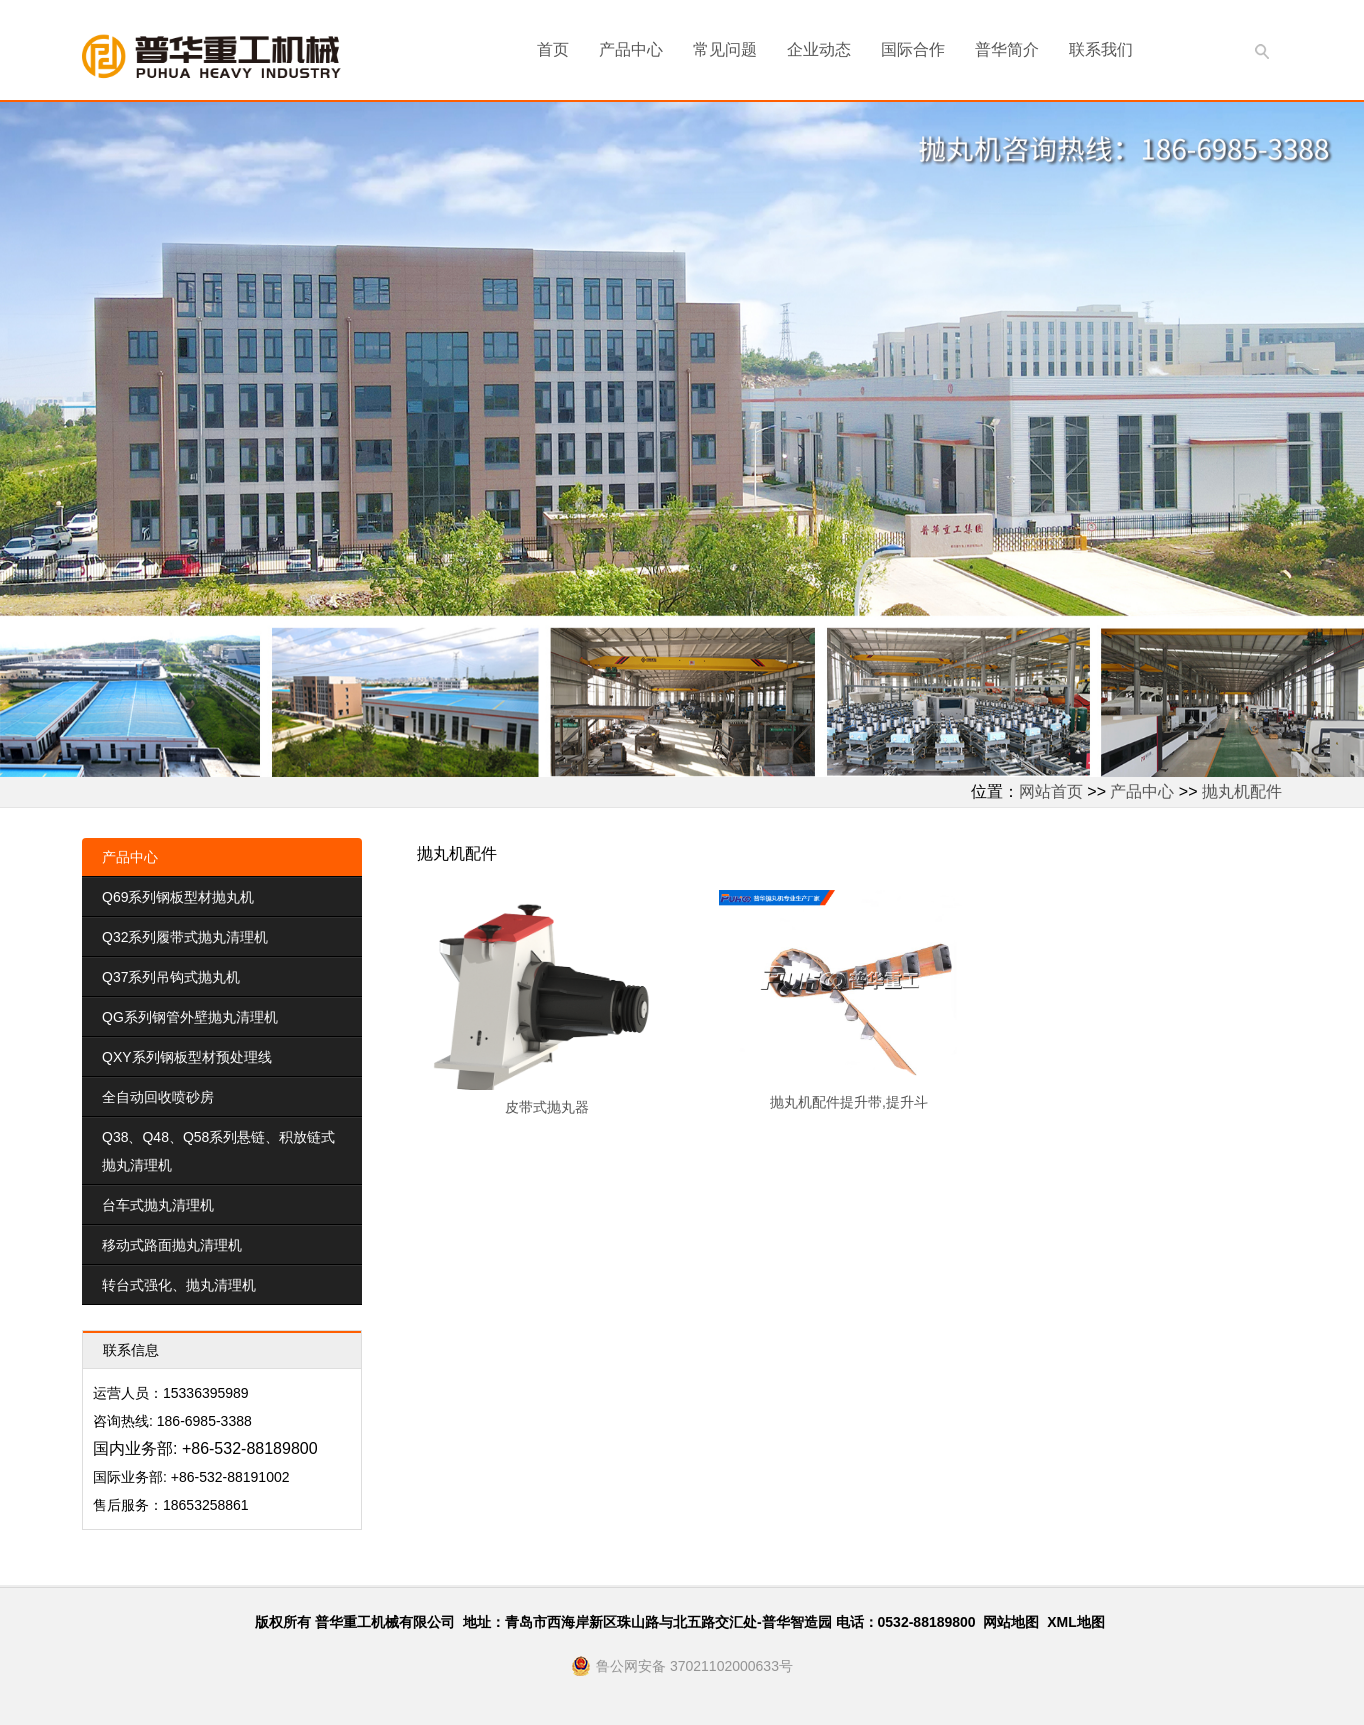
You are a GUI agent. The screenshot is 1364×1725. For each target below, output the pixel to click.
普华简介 (1007, 49)
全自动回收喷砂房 (158, 1097)
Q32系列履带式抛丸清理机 (185, 937)
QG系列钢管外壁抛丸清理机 (190, 1017)
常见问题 (725, 49)
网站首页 (1051, 791)
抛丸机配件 (1242, 791)
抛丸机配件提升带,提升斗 (849, 1102)
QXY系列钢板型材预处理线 (187, 1057)
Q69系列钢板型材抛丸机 (178, 897)
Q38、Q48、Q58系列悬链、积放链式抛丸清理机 (218, 1151)
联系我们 (1101, 49)
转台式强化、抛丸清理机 (179, 1285)
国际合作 (913, 49)
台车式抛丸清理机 (158, 1205)
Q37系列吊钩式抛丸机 (171, 977)
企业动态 (819, 49)
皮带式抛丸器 (547, 1107)
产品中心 (631, 49)
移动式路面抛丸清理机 (172, 1245)
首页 (553, 49)
